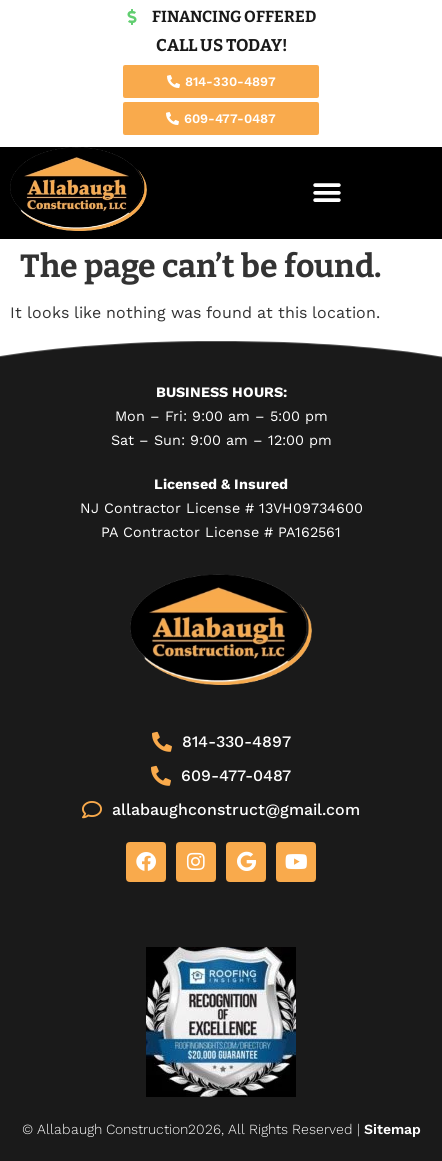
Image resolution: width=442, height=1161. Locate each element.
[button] (326, 192)
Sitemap (392, 1129)
